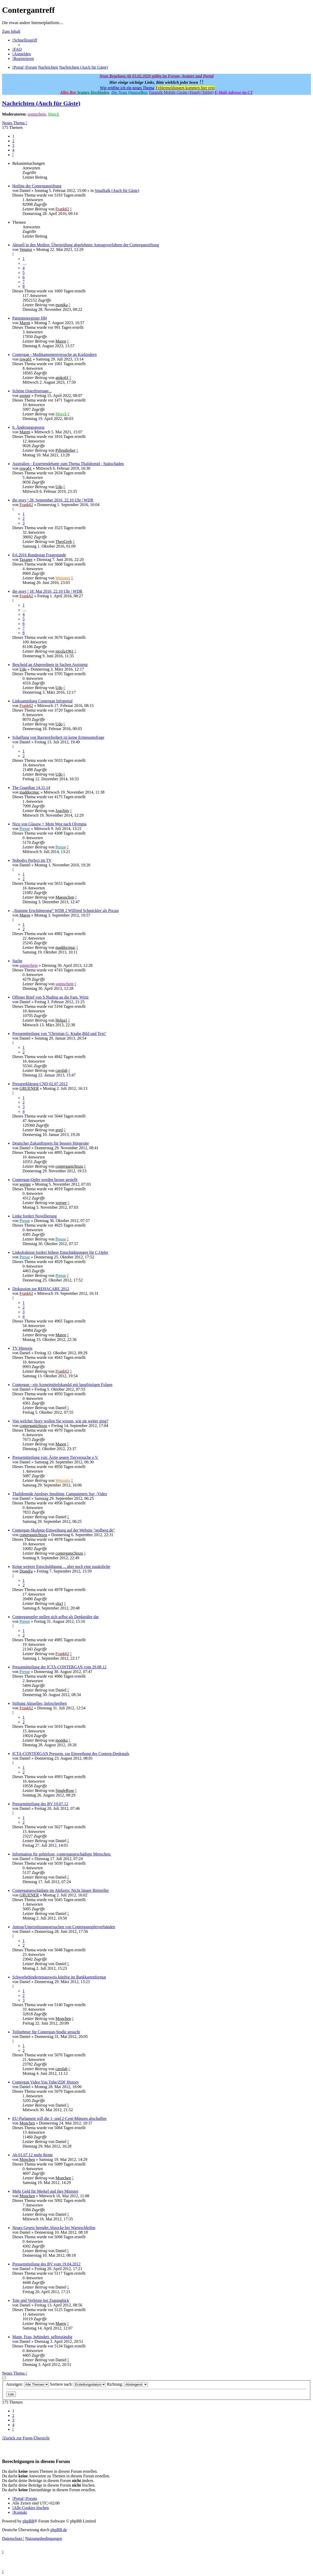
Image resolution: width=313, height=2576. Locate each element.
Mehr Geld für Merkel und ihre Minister (45, 2191)
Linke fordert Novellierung (34, 1216)
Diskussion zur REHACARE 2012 (40, 1289)
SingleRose (64, 1790)
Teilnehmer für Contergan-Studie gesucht (46, 2032)
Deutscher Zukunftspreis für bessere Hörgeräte (50, 1143)
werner (25, 1184)
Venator (25, 249)
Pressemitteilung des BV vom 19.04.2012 (46, 2264)
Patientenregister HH (29, 318)
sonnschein (37, 114)
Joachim (62, 810)
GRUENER (29, 1088)
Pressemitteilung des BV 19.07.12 (40, 1804)
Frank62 (62, 209)
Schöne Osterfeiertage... (32, 391)
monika (61, 305)
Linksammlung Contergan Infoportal (42, 701)
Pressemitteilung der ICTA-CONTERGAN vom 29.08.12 (59, 1667)
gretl (59, 1130)
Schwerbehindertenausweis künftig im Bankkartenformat (59, 1977)
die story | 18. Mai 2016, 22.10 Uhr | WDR (47, 591)
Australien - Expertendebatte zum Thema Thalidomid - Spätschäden (68, 463)
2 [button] (13, 141)
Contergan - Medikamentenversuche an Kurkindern (54, 354)
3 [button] (13, 145)
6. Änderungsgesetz (28, 427)
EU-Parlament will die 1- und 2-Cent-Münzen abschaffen (59, 2118)
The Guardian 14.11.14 (31, 787)
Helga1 (61, 1020)
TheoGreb (63, 541)
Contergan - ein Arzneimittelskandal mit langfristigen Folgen (62, 1384)
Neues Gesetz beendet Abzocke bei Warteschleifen (53, 2227)
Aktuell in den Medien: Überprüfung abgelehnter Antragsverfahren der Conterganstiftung (85, 245)
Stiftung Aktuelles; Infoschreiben (39, 1703)
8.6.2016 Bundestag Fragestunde (39, 555)
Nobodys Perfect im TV (31, 860)
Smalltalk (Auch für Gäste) (117, 190)
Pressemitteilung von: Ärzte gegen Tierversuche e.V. (55, 1457)
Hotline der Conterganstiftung (36, 186)
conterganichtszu (69, 1166)
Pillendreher (65, 450)
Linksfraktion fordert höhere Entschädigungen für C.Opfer (60, 1252)
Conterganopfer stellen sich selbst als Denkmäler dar (55, 1617)
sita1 (59, 1603)
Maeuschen (64, 897)
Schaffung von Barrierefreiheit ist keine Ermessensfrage (58, 737)
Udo (58, 487)
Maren (24, 323)
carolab (61, 1070)
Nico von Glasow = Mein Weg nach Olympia (49, 824)
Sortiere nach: (78, 2384)
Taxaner (26, 559)
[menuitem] (17, 49)
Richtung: (127, 2384)
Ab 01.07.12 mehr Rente (32, 2155)
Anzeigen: (27, 2384)
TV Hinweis (22, 1348)
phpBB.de (58, 2530)
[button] (13, 154)
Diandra (26, 1571)
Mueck (53, 114)
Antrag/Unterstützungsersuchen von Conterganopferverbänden (63, 1927)
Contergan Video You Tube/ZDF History (45, 2082)
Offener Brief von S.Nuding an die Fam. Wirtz (50, 997)
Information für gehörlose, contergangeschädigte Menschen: (61, 1854)
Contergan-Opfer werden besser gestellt (44, 1179)
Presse (24, 828)
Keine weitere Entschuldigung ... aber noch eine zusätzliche (61, 1566)
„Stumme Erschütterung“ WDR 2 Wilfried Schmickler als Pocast (65, 910)
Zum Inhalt (11, 31)
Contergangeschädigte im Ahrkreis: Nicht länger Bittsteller (60, 1890)
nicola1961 (64, 651)
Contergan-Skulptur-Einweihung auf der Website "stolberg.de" (63, 1530)
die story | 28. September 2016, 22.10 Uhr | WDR (52, 500)
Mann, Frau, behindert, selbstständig (42, 2337)
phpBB (28, 2521)
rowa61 (25, 359)
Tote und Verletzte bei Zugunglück (40, 2300)
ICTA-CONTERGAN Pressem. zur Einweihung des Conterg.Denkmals (70, 1753)
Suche (17, 961)
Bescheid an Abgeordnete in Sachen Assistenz (50, 664)
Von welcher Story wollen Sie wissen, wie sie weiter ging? (60, 1421)
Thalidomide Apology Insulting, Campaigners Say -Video (59, 1494)
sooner (24, 395)
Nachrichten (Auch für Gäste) (41, 103)
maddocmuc (29, 792)
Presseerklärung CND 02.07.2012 (40, 1084)
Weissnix (62, 578)
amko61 (62, 377)
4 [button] (13, 150)
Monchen (63, 2018)
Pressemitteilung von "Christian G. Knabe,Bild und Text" (59, 1033)
